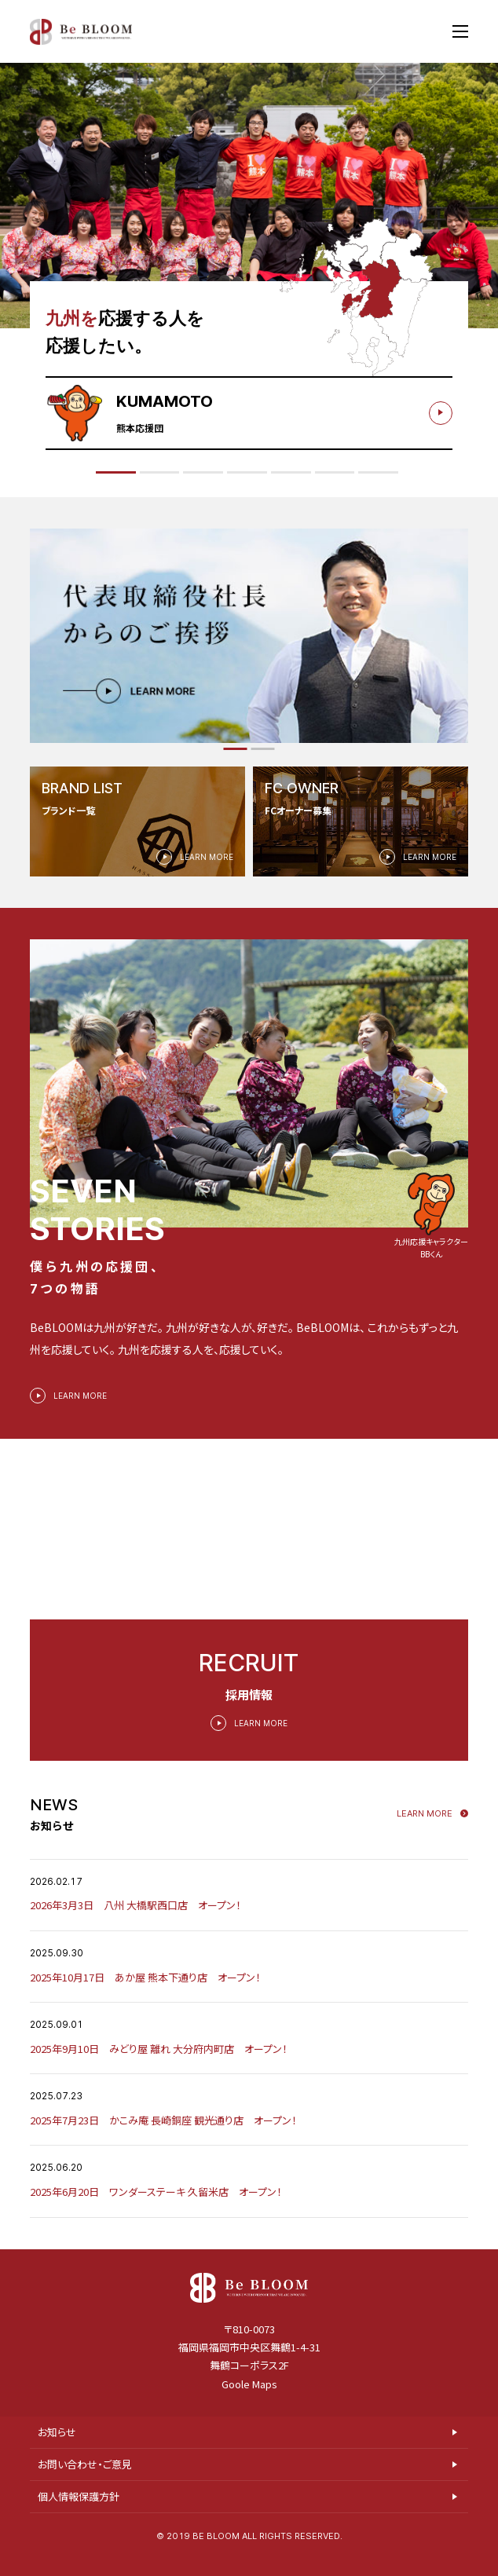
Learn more (424, 1830)
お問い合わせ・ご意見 (85, 2486)
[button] (235, 749)
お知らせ (57, 2453)
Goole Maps (249, 2405)
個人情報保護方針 (78, 2518)
